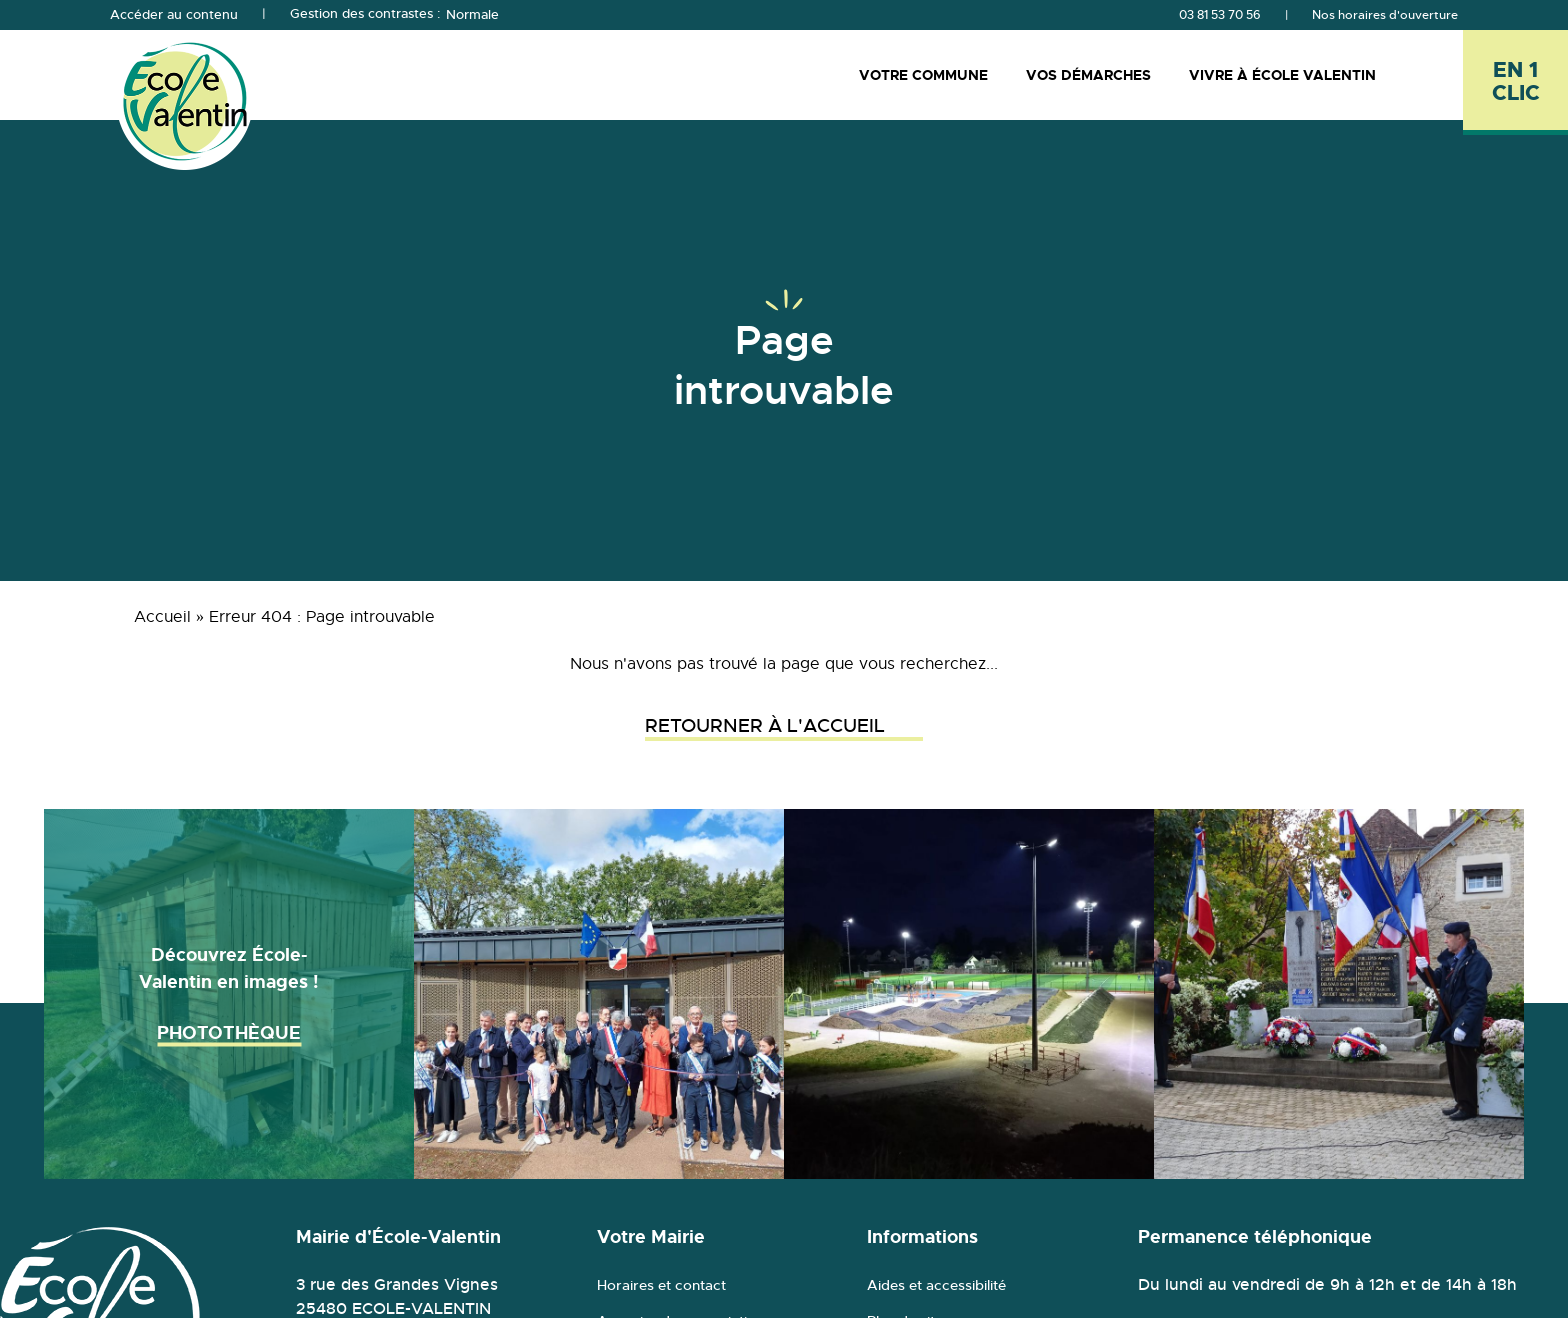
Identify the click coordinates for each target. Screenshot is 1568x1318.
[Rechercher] (1437, 74)
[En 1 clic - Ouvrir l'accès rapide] (1515, 82)
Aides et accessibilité (936, 1285)
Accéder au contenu (174, 15)
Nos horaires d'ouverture (1385, 15)
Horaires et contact (661, 1285)
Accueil (162, 617)
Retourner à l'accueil (784, 726)
